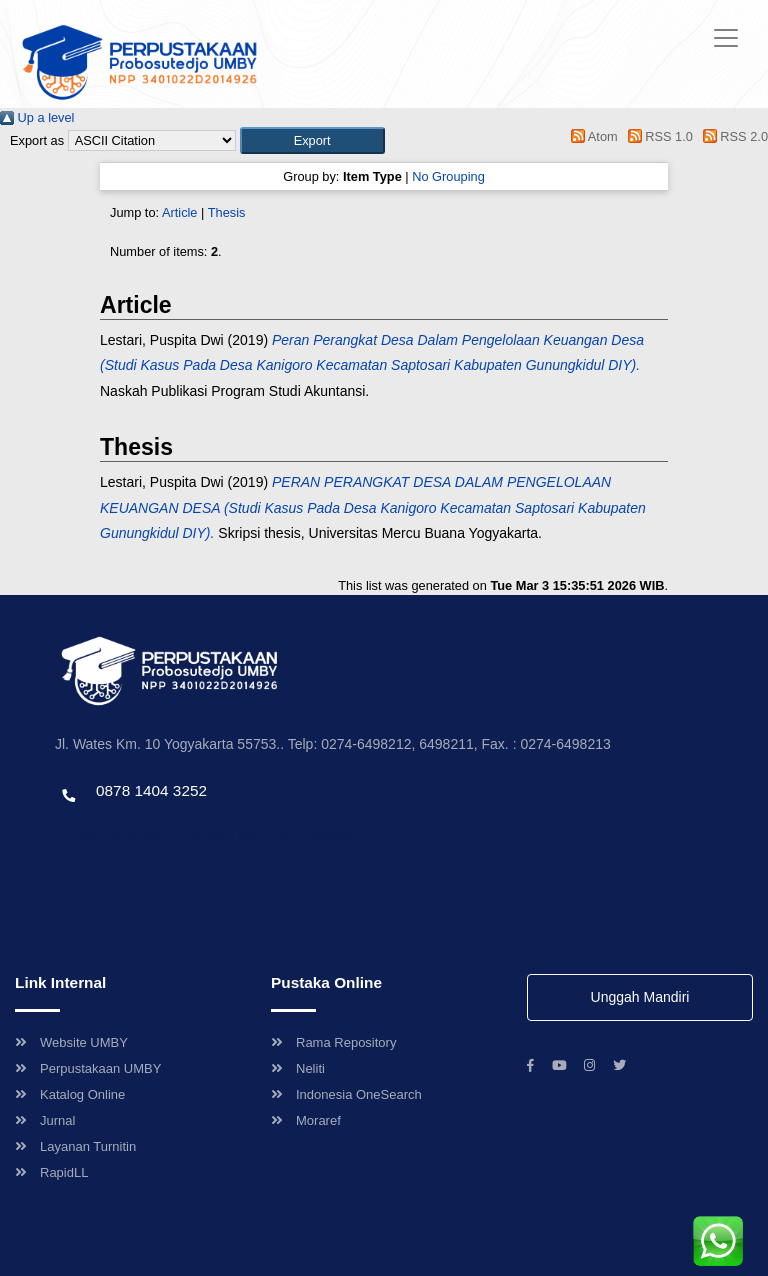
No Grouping (448, 176)
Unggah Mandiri (640, 997)
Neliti (298, 1068)
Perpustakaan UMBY (88, 1068)
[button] (312, 140)
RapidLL (51, 1172)
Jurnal (45, 1120)
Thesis (227, 212)
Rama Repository (333, 1042)
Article (180, 212)
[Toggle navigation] (726, 38)
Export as (37, 140)
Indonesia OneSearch (346, 1094)
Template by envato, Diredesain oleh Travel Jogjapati (205, 833)
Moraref (306, 1120)
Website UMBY (71, 1042)
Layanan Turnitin (75, 1146)
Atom (591, 136)
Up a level (37, 117)
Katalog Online (70, 1094)
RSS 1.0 (657, 136)
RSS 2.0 (732, 136)
